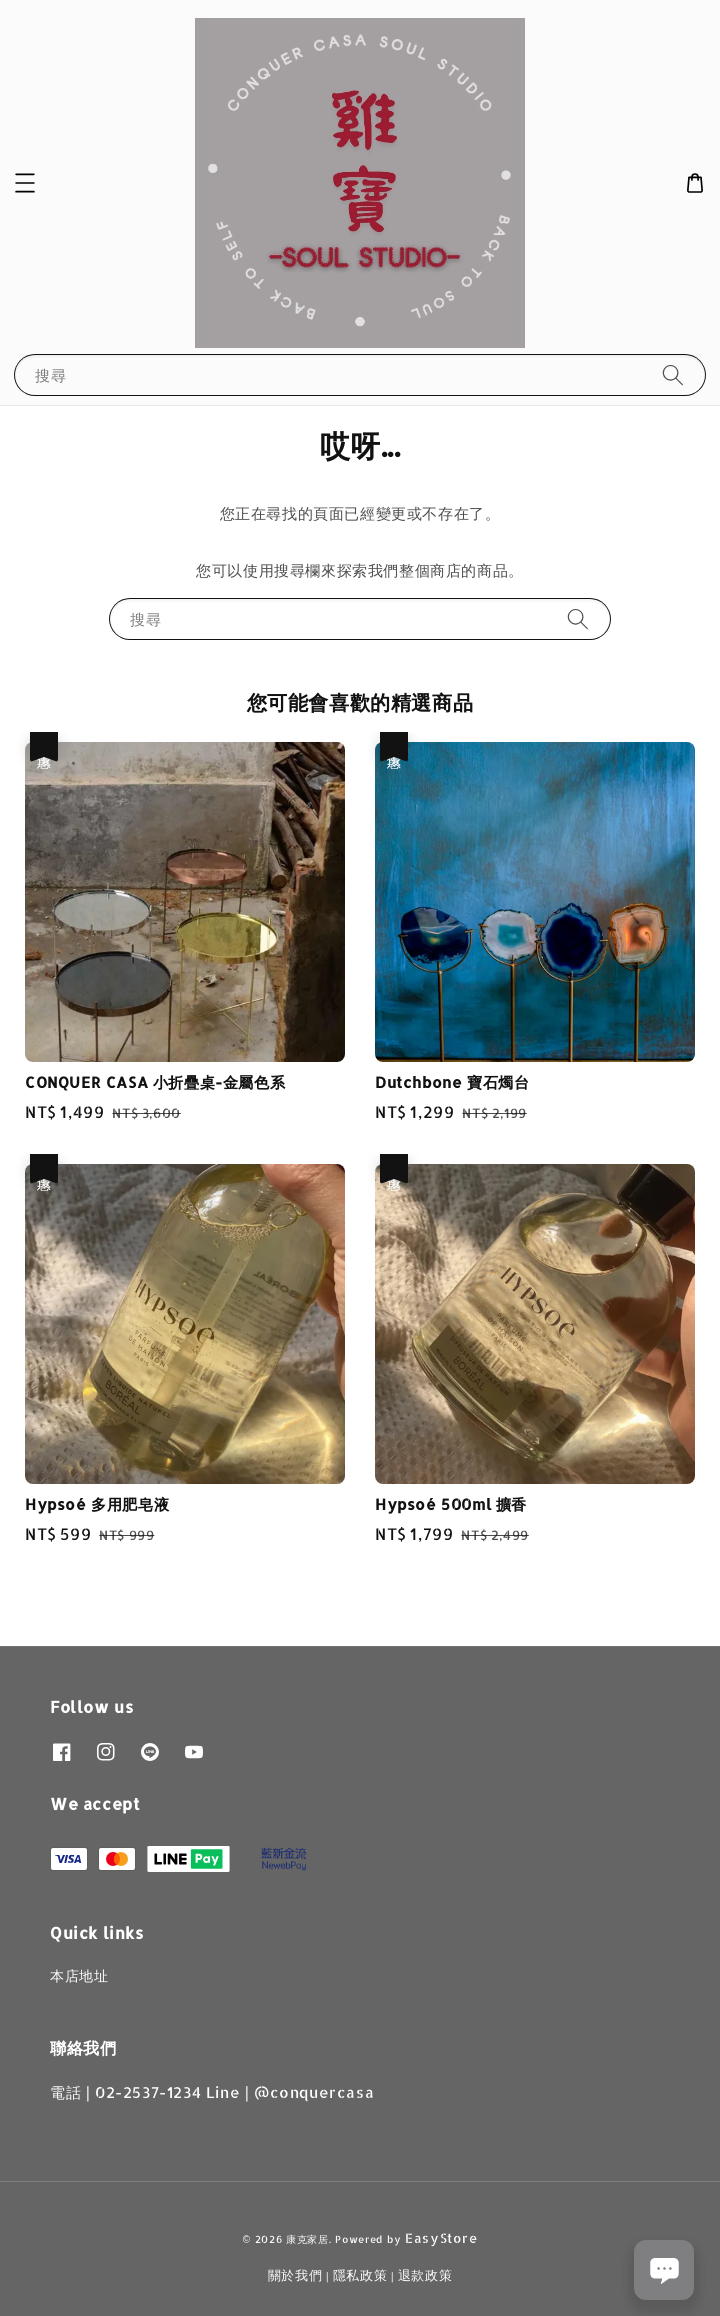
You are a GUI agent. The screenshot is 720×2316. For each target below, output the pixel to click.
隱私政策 (360, 2275)
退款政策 (425, 2275)
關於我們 (295, 2275)
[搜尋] (673, 374)
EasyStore (441, 2238)
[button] (25, 183)
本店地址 (79, 1975)
